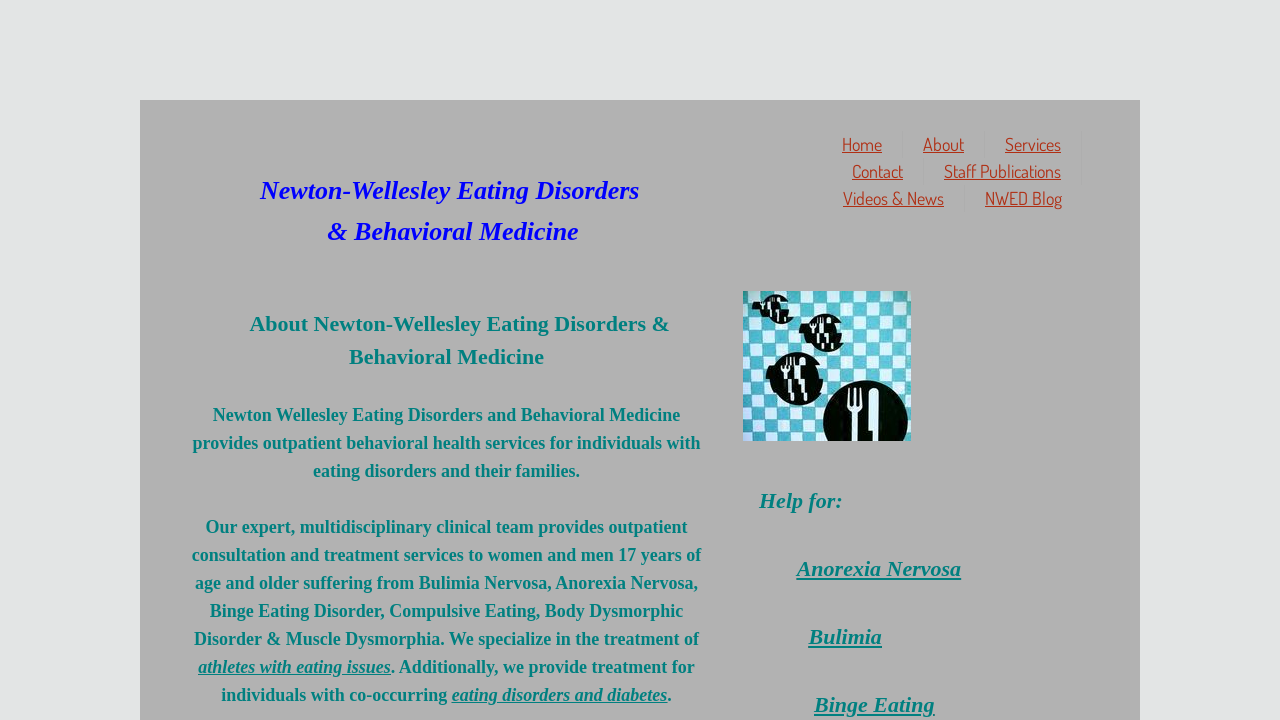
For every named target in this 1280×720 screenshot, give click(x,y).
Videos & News (893, 198)
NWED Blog (1023, 198)
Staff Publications (1002, 171)
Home (862, 144)
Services (1033, 144)
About (943, 144)
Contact (877, 171)
